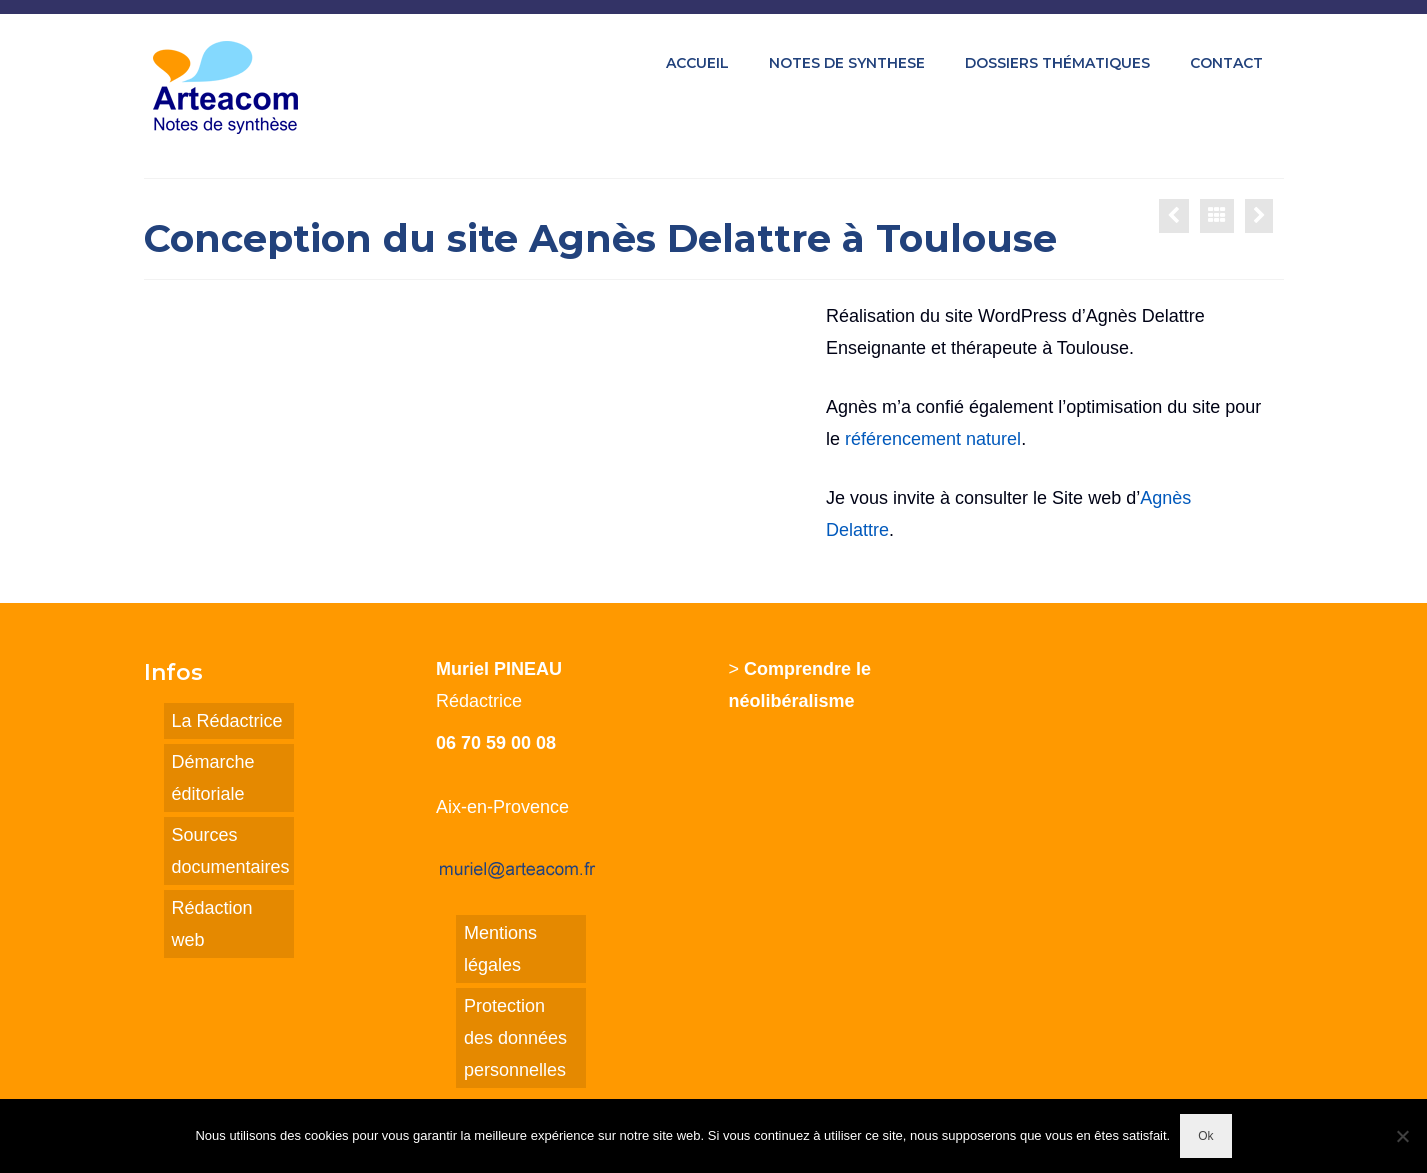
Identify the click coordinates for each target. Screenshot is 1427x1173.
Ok (1205, 1136)
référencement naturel (933, 439)
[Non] (1402, 1136)
